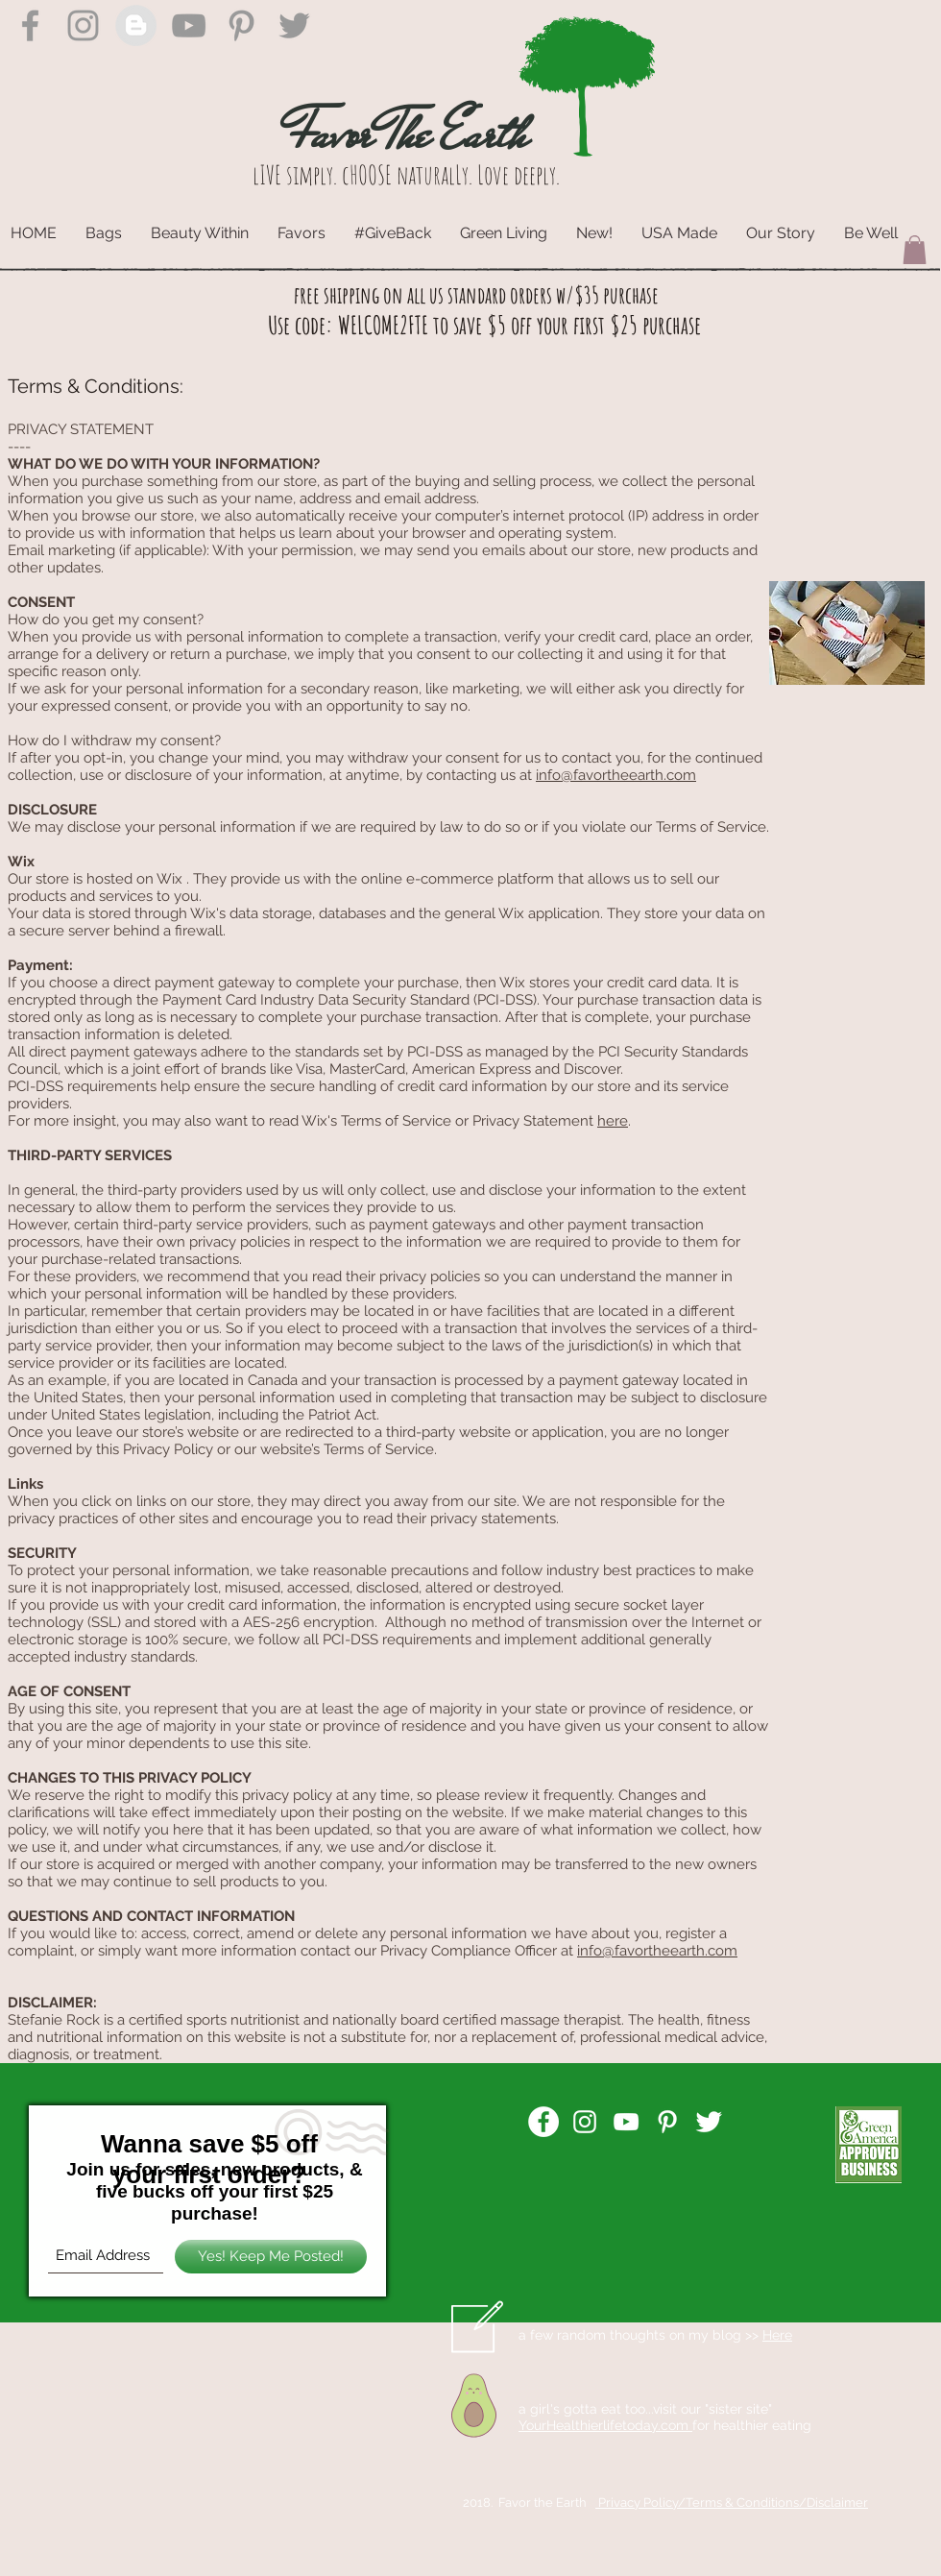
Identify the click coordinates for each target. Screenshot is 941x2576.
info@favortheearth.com (616, 775)
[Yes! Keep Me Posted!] (271, 2256)
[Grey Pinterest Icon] (241, 25)
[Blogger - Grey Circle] (136, 25)
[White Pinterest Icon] (667, 2121)
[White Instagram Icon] (584, 2121)
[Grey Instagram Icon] (83, 25)
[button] (915, 249)
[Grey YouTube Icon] (188, 25)
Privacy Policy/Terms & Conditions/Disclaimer (731, 2502)
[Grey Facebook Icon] (30, 25)
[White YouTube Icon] (626, 2121)
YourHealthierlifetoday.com (605, 2425)
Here (777, 2335)
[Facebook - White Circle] (543, 2121)
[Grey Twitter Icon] (294, 25)
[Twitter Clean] (708, 2121)
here (612, 1121)
